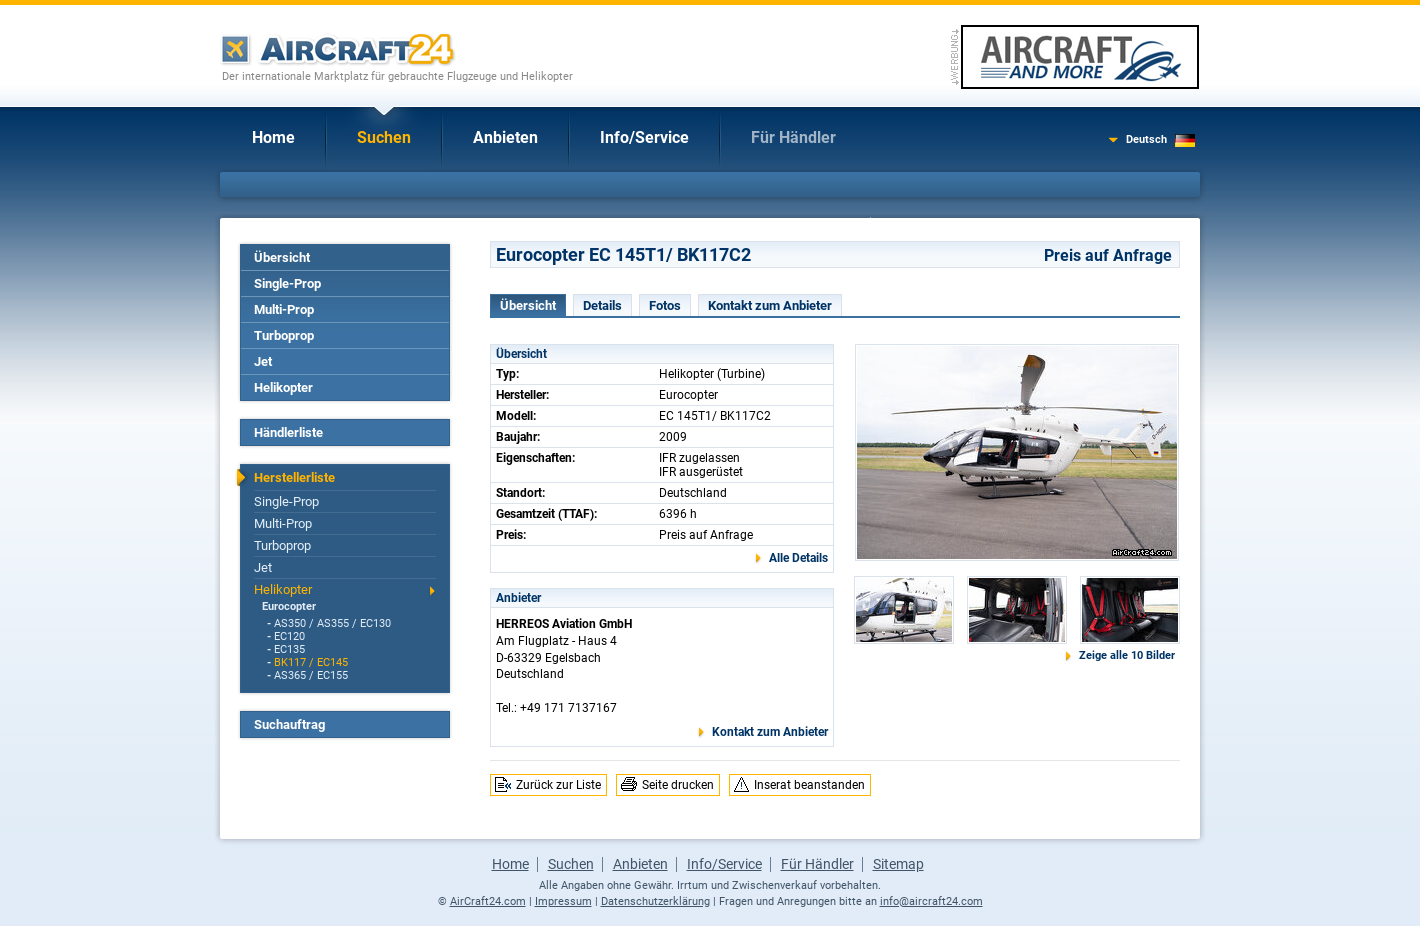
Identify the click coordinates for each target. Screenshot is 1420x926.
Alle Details (798, 558)
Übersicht (282, 257)
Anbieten (505, 137)
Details (602, 305)
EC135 (289, 649)
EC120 (289, 636)
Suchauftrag (289, 724)
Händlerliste (288, 432)
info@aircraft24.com (931, 901)
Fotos (665, 305)
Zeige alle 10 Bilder (1127, 655)
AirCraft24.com (488, 901)
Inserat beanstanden (809, 785)
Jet (263, 361)
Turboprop (284, 335)
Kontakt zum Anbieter (770, 305)
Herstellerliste (294, 477)
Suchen (384, 137)
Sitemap (898, 864)
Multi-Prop (284, 309)
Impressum (563, 901)
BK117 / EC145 (311, 662)
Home (273, 137)
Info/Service (644, 137)
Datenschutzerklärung (655, 901)
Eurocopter (289, 606)
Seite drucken (678, 785)
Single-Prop (287, 283)
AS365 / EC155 (311, 675)
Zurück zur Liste (558, 785)
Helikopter (283, 387)
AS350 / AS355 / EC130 (332, 623)
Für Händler (793, 137)
